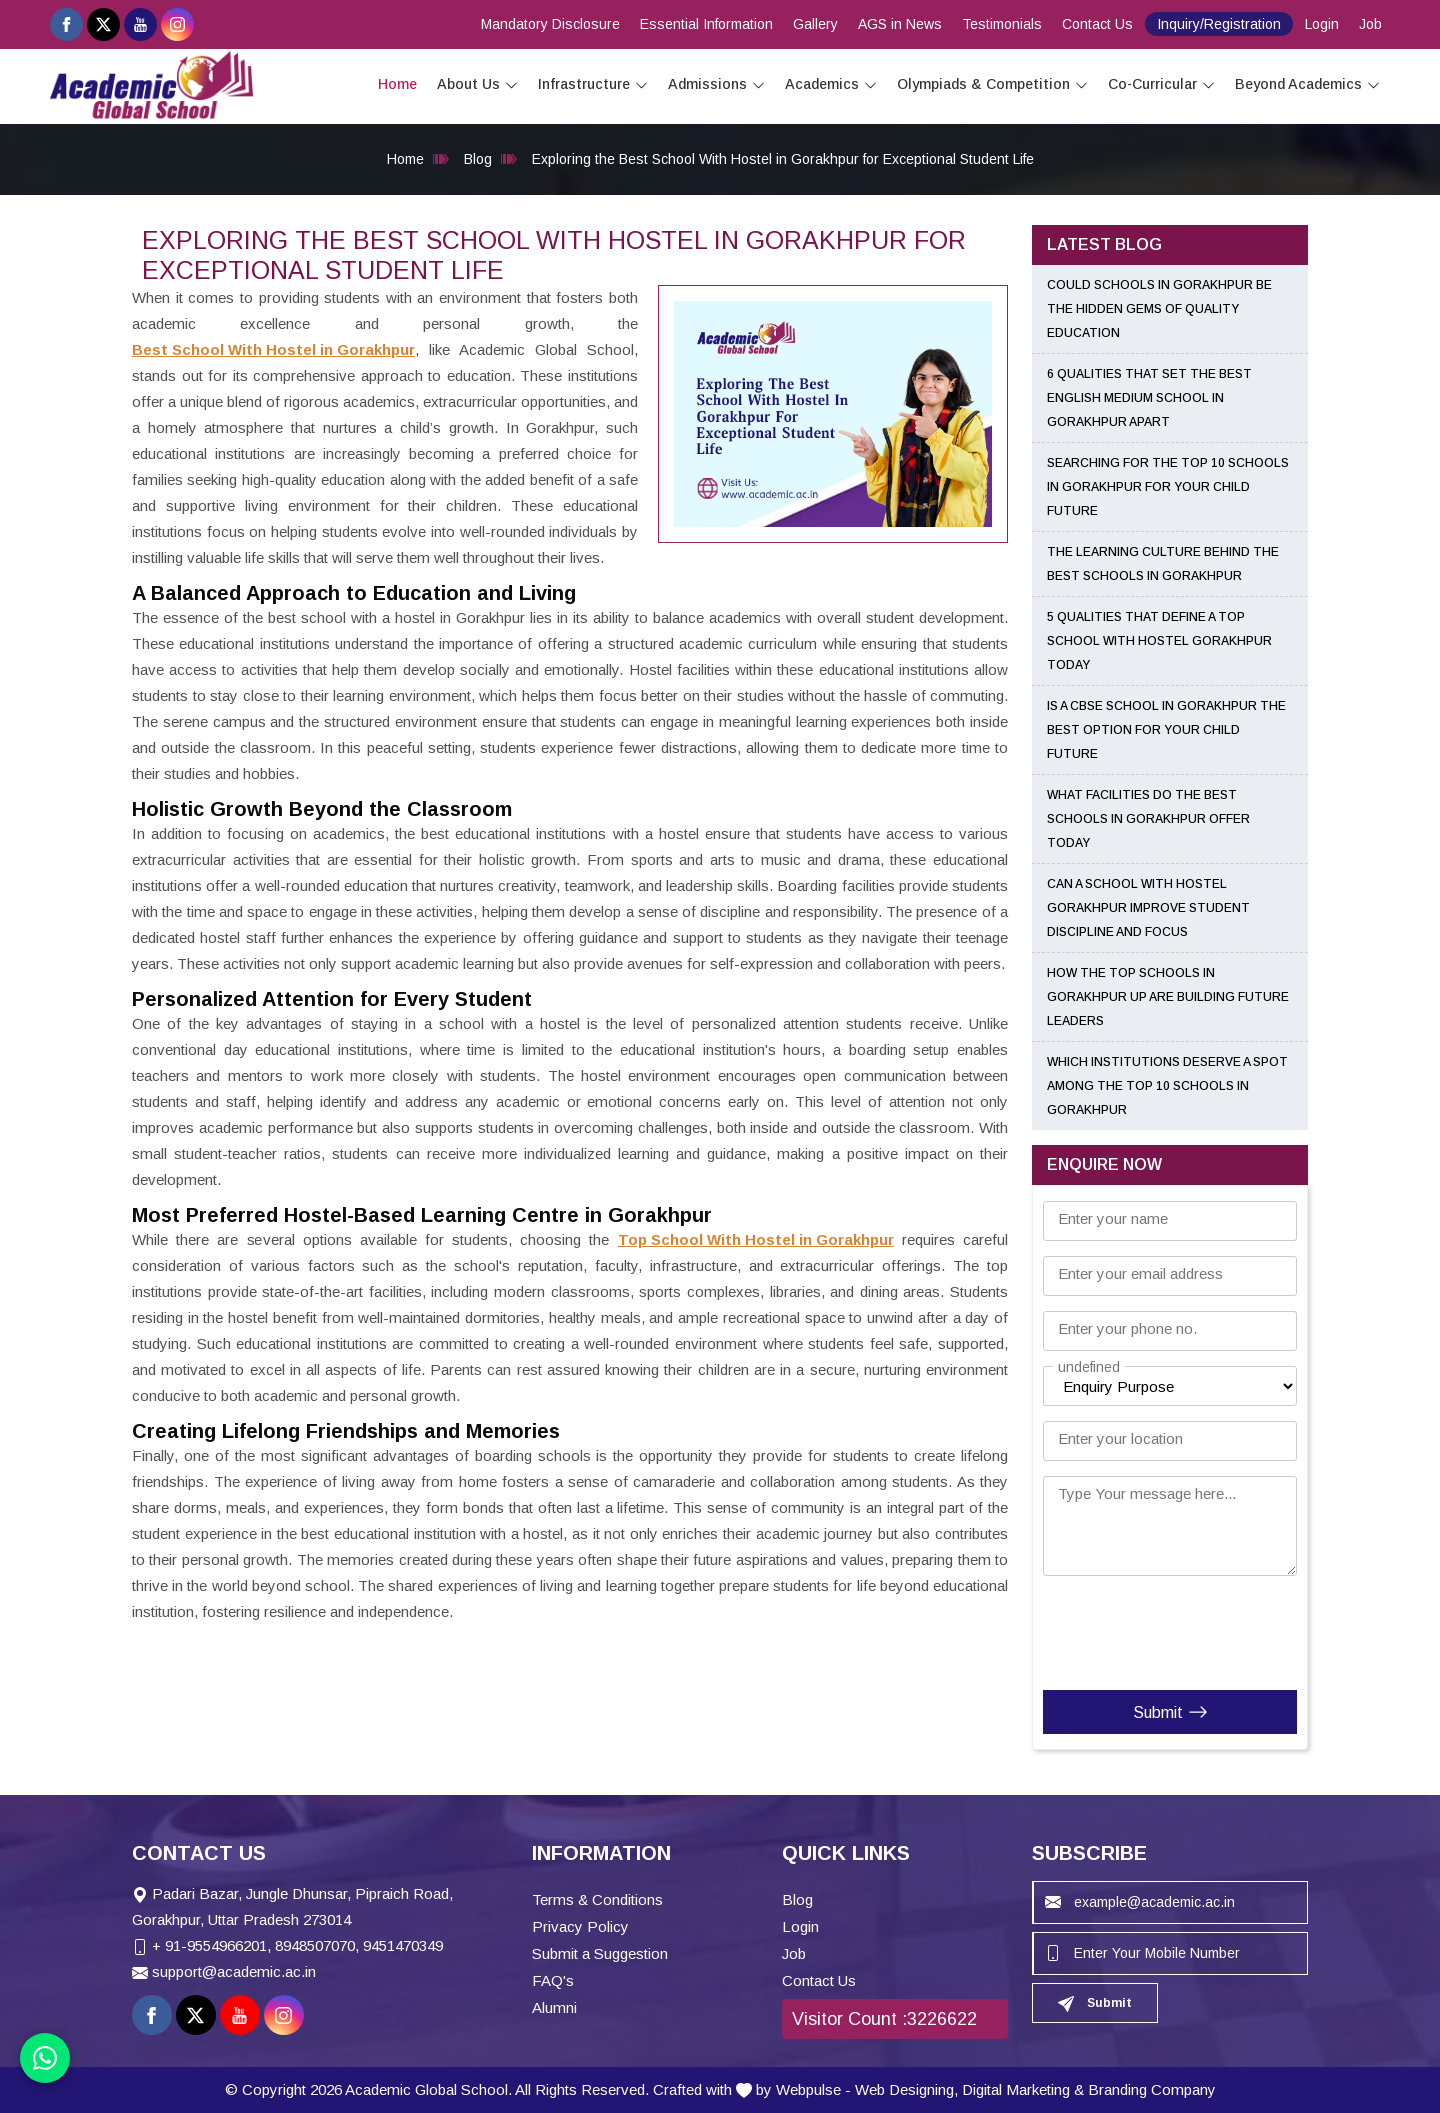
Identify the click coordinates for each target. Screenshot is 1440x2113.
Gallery (815, 24)
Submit (1170, 1712)
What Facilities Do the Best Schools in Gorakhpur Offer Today (1148, 819)
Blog (478, 159)
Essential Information (706, 24)
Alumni (554, 2007)
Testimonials (1002, 24)
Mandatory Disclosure (550, 24)
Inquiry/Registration (1219, 24)
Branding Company (1152, 2089)
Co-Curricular (1161, 84)
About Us (477, 84)
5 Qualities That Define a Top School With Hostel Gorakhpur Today (1159, 641)
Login (1322, 24)
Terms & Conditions (597, 1899)
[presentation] (1164, 1628)
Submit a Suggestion (600, 1953)
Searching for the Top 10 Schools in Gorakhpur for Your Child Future (1168, 487)
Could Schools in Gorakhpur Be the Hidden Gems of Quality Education (1159, 309)
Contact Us (1097, 24)
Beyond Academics (1307, 84)
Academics (831, 84)
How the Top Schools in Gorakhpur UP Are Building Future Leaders (1168, 997)
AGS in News (900, 24)
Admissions (716, 84)
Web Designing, (906, 2089)
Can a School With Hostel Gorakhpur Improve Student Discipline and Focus (1148, 908)
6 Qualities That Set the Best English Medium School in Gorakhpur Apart (1149, 398)
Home (397, 84)
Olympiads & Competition (992, 84)
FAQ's (553, 1980)
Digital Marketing (1016, 2089)
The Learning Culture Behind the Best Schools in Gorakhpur (1163, 564)
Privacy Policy (580, 1926)
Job (1370, 24)
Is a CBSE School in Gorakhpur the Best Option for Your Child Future (1166, 730)
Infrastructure (593, 84)
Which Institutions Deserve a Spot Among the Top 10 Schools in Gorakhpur (1167, 1086)
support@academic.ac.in (234, 1971)
